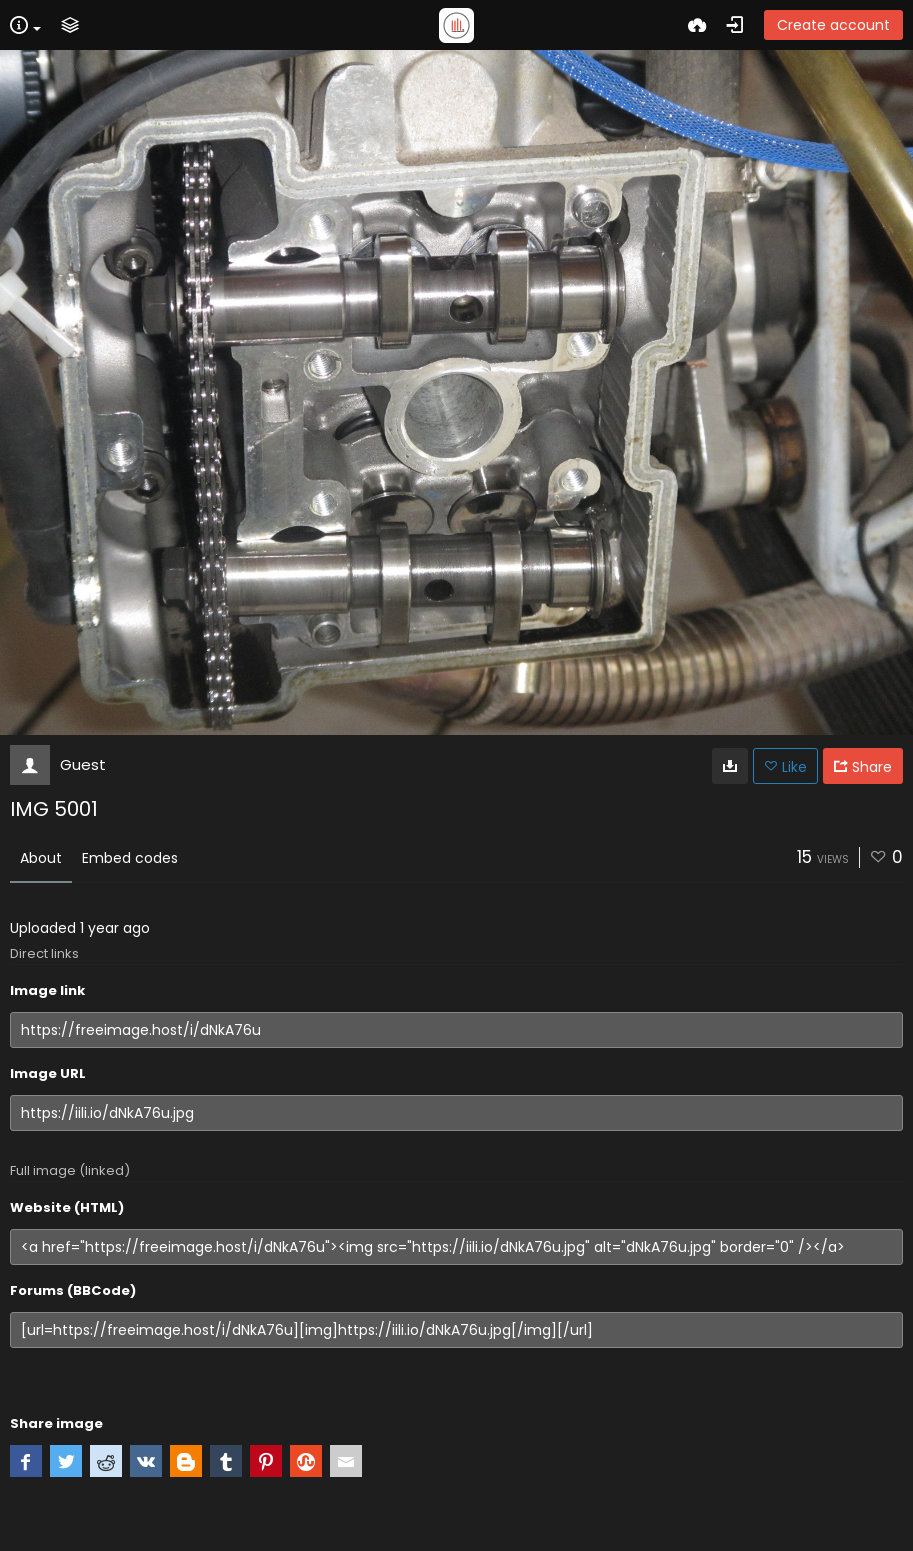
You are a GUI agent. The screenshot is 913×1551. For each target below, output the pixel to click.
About (41, 858)
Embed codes (130, 858)
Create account (833, 25)
